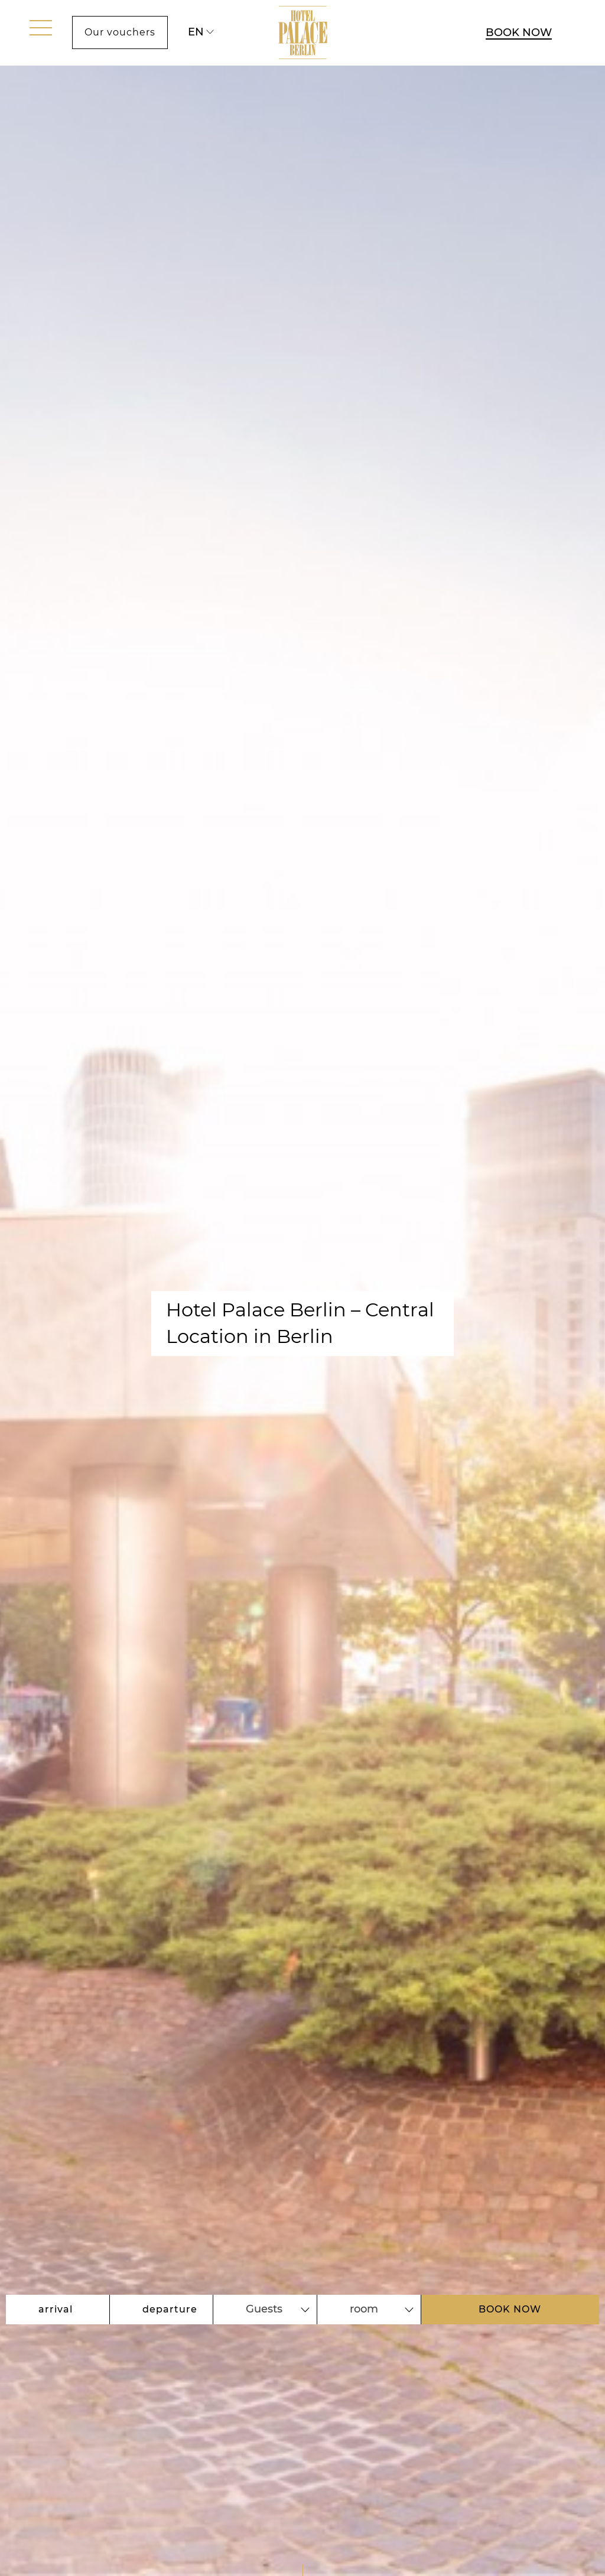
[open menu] (41, 27)
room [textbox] (364, 2308)
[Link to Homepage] (302, 33)
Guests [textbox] (264, 2308)
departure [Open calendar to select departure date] (169, 2309)
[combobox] (265, 2309)
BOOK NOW (519, 32)
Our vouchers (119, 32)
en (196, 31)
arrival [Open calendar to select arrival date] (55, 2309)
